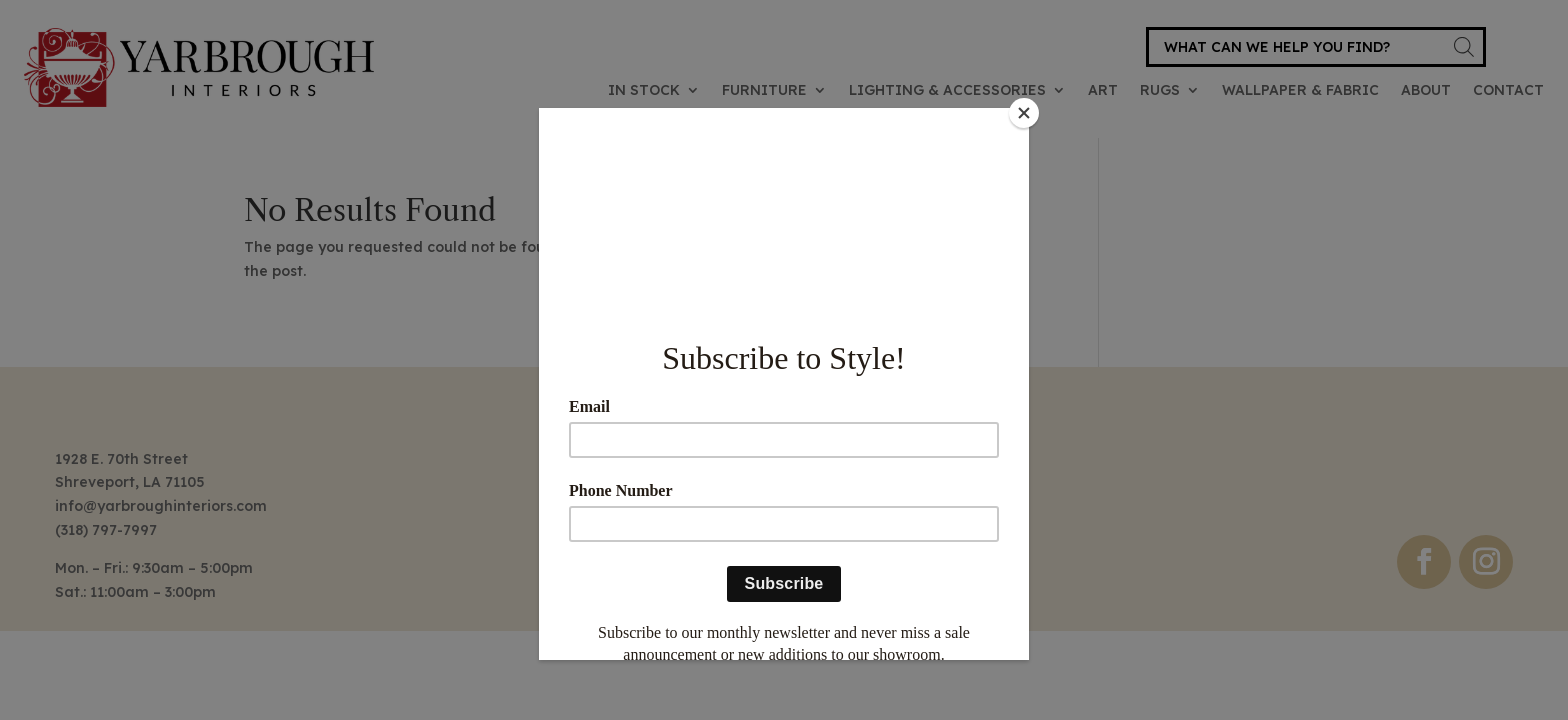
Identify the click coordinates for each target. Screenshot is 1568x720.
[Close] (1024, 113)
